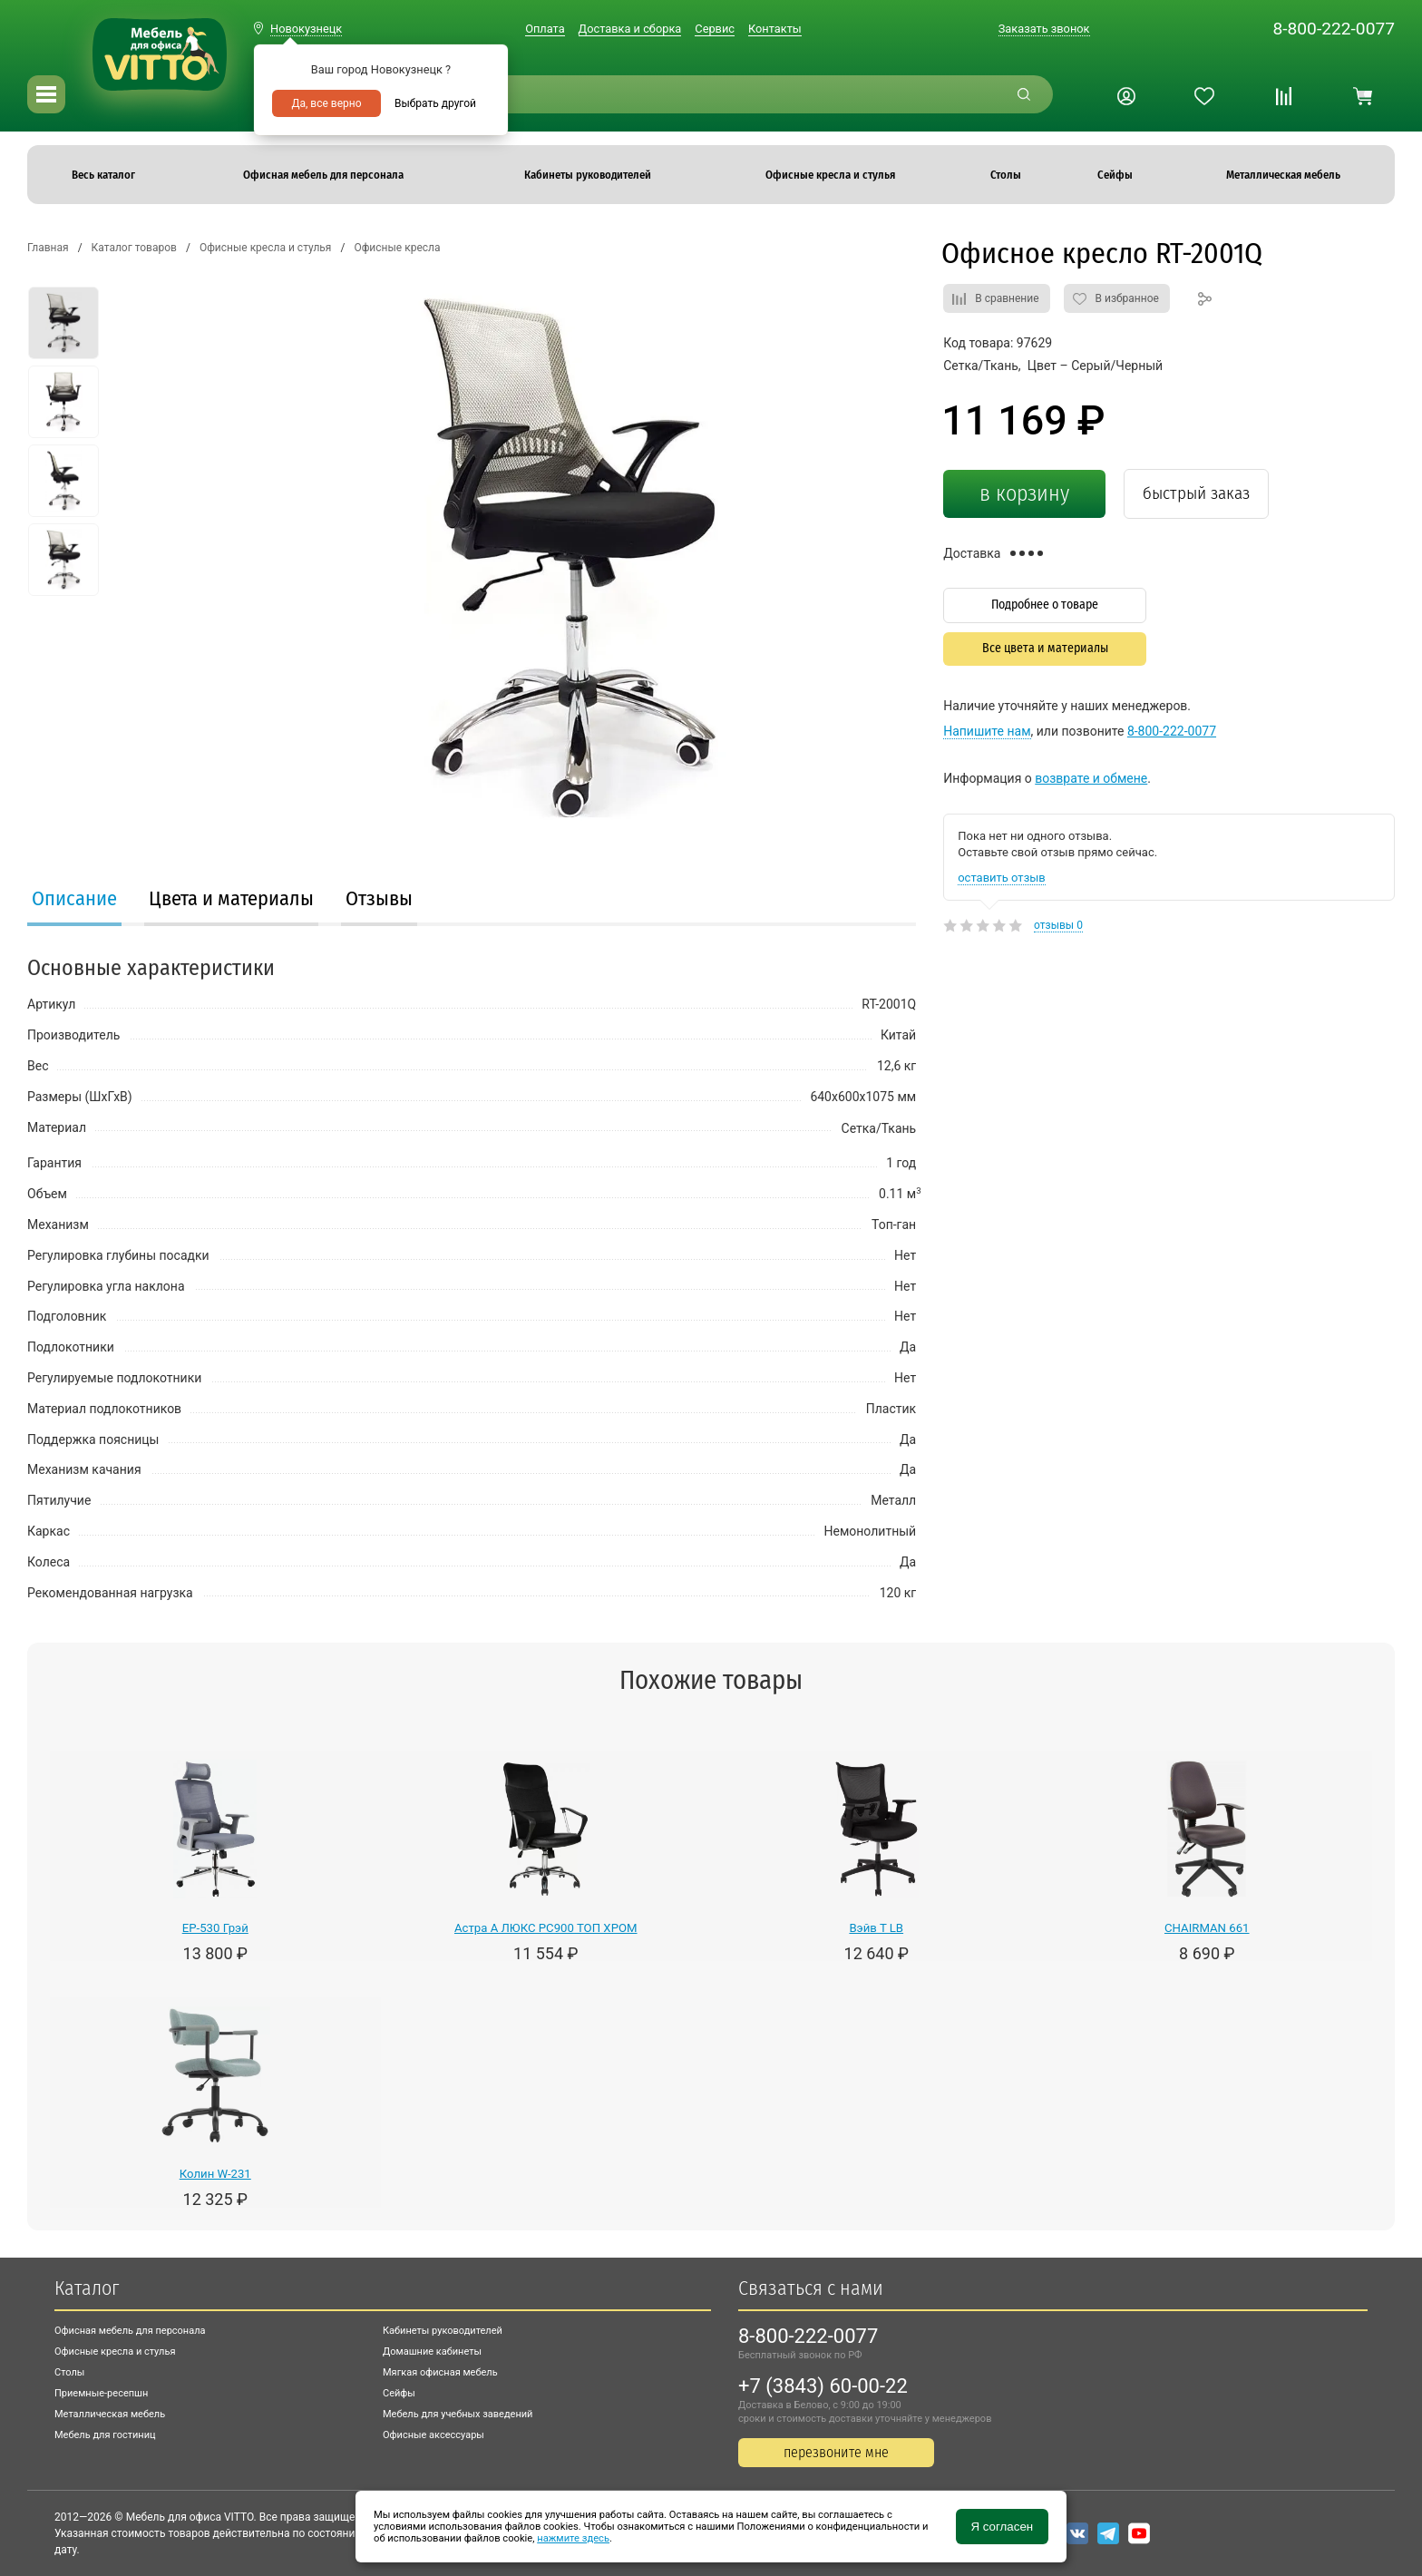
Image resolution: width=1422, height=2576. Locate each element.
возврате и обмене (1091, 778)
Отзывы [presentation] (379, 898)
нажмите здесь (573, 2538)
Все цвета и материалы (1045, 648)
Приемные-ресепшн (101, 2393)
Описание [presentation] (74, 898)
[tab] (74, 900)
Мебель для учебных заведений (457, 2414)
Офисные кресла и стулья (114, 2351)
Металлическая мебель (109, 2414)
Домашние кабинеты (432, 2351)
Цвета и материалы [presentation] (231, 898)
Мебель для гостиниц (105, 2435)
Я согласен (1001, 2526)
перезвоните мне (836, 2452)
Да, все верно (326, 103)
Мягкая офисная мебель (440, 2372)
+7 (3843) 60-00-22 (823, 2386)
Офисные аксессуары (433, 2435)
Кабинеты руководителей (442, 2331)
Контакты (775, 28)
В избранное (1127, 298)
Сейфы (399, 2393)
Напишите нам (986, 731)
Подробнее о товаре (1044, 604)
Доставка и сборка (630, 28)
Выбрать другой (435, 103)
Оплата (544, 28)
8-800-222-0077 (1333, 28)
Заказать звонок (1044, 28)
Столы (69, 2372)
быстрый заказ (1196, 493)
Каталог (86, 2288)
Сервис (715, 28)
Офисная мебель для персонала (130, 2331)
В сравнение (1006, 298)
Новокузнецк (306, 28)
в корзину (1024, 493)
